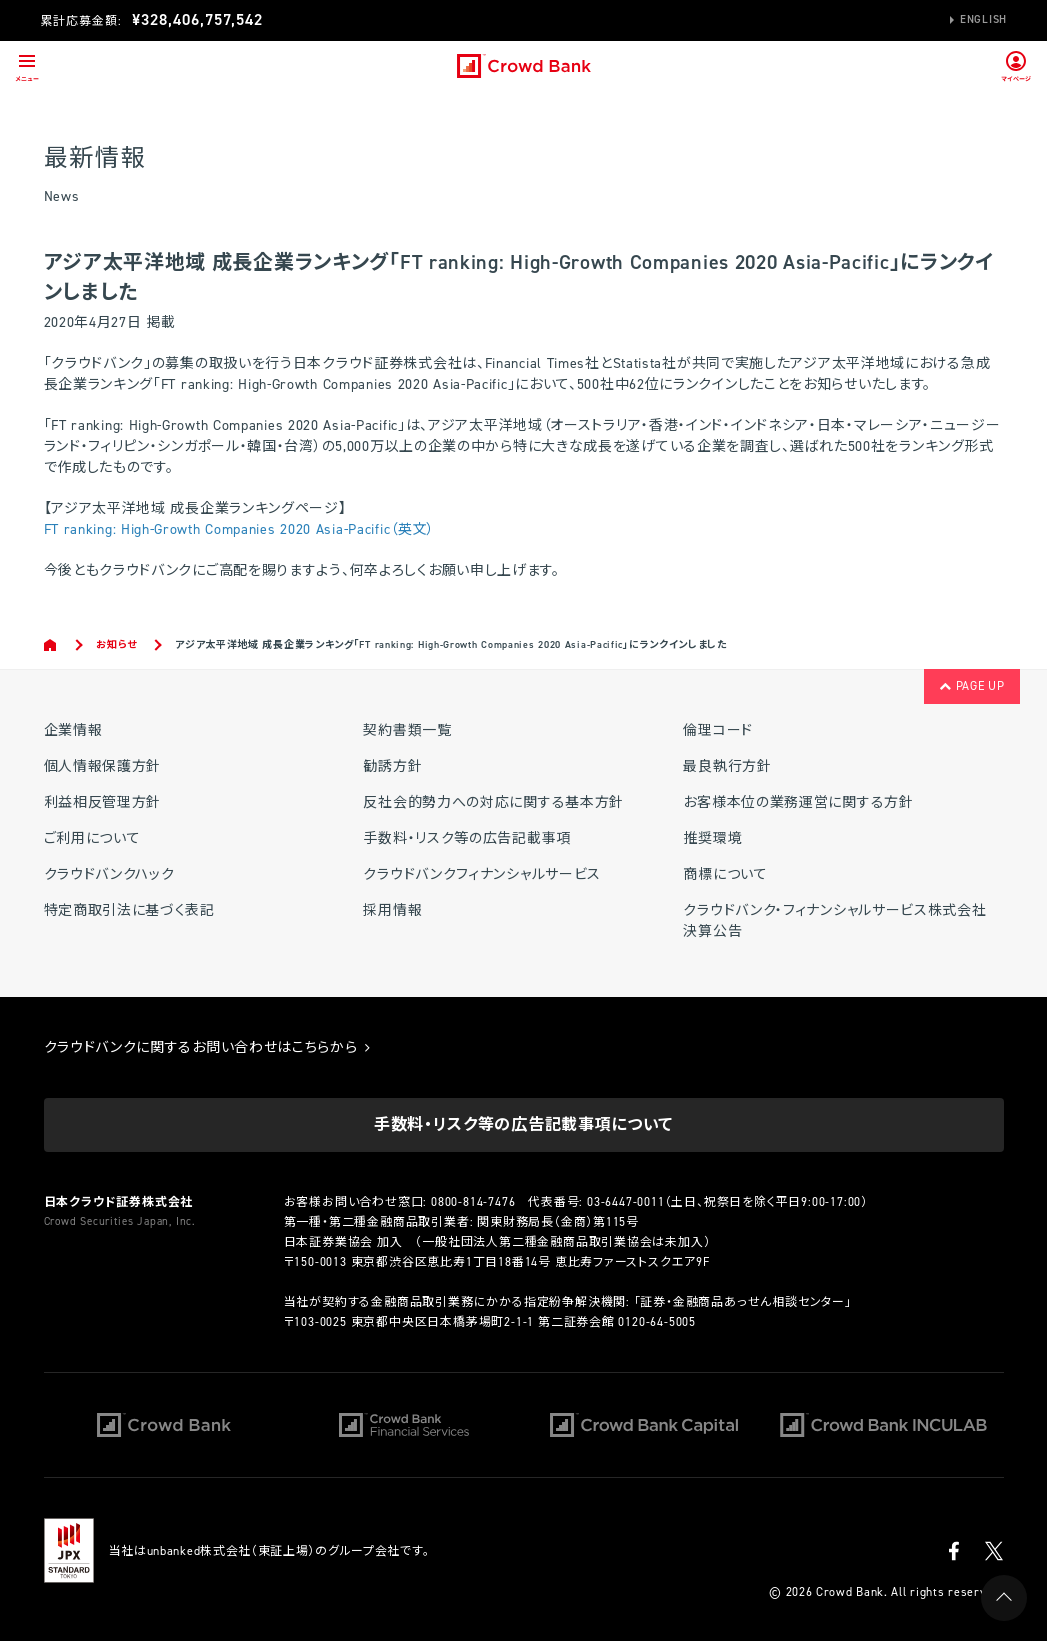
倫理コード (718, 730)
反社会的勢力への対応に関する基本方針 (493, 802)
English (983, 19)
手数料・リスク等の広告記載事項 (467, 838)
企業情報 (73, 730)
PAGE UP (971, 686)
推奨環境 (712, 838)
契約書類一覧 (407, 730)
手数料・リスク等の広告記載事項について (523, 1124)
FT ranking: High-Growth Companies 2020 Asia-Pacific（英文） (240, 529)
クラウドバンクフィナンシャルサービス (482, 874)
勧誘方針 (392, 766)
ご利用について (92, 838)
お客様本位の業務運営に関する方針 (798, 802)
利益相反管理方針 (103, 802)
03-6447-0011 (626, 1202)
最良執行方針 (727, 766)
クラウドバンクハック (109, 874)
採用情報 (392, 910)
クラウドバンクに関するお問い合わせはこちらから (208, 1047)
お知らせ (116, 644)
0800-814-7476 (473, 1202)
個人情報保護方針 (103, 766)
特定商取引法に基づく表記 (129, 910)
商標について (725, 874)
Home (51, 645)
